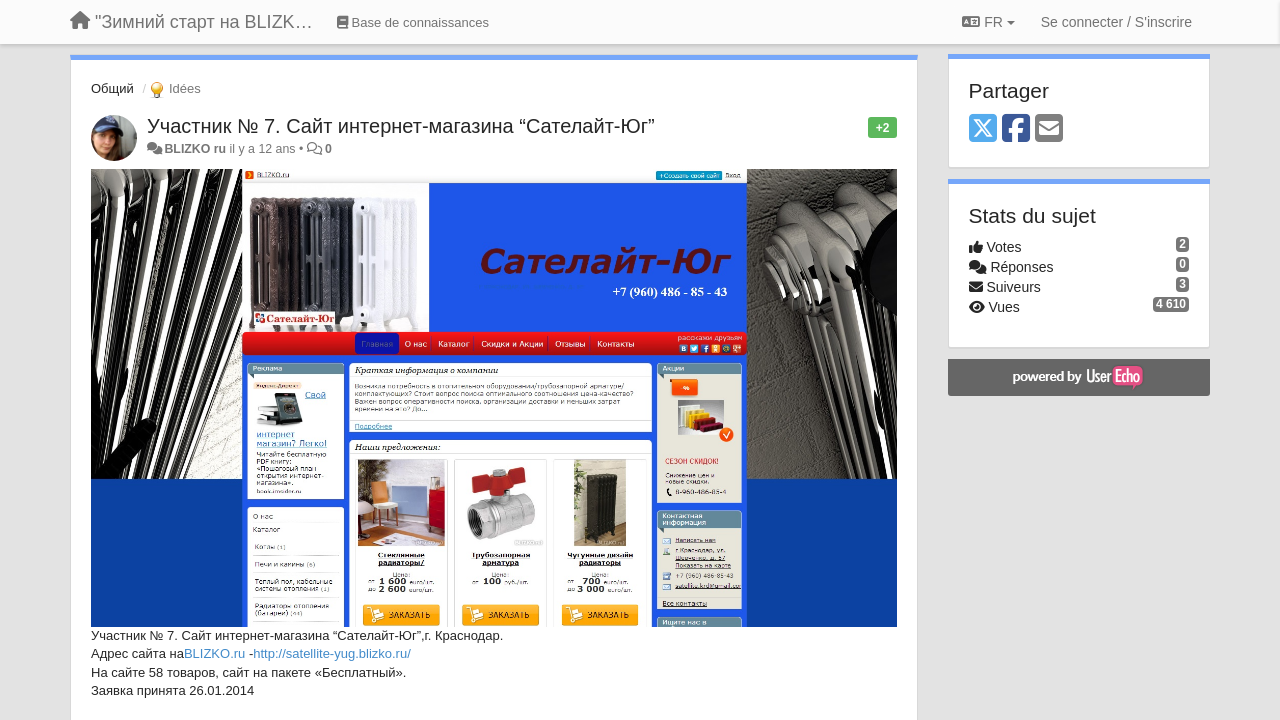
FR (988, 22)
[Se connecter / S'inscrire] (1116, 22)
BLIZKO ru (196, 149)
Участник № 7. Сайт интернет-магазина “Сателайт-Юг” (401, 126)
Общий (112, 88)
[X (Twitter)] (983, 129)
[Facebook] (1016, 129)
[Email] (1049, 129)
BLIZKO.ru (214, 653)
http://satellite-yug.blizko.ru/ (332, 653)
